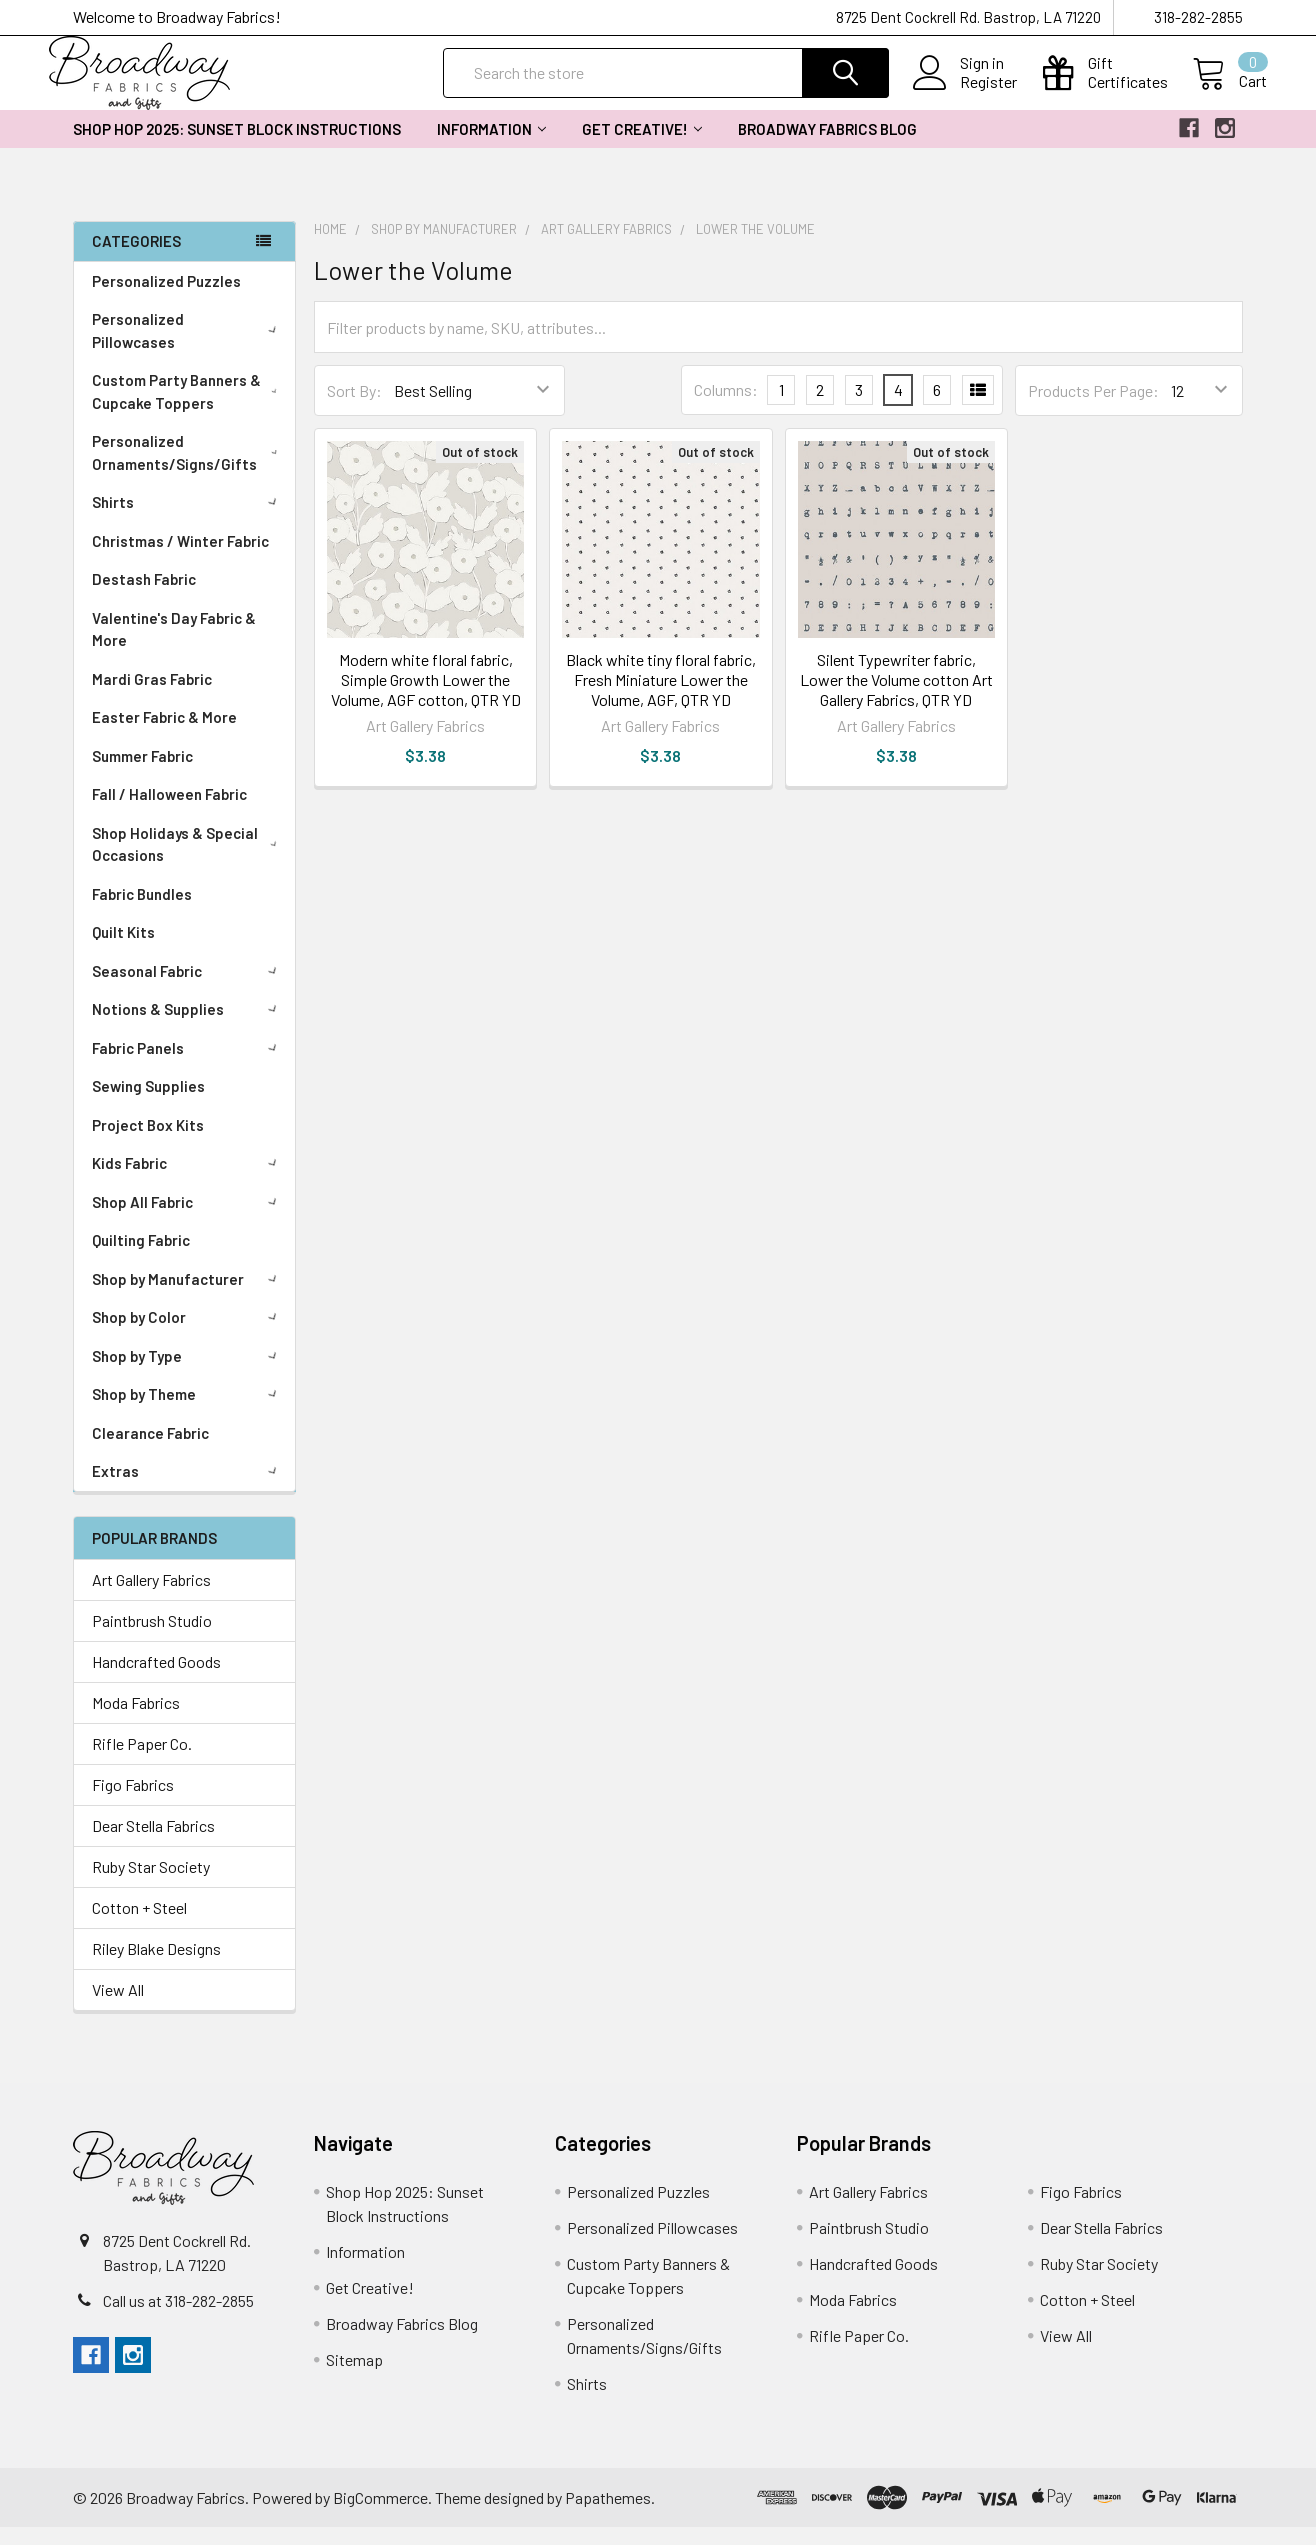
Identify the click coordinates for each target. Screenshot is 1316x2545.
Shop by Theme (188, 1412)
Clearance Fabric (150, 1451)
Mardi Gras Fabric (152, 697)
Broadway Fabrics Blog (827, 147)
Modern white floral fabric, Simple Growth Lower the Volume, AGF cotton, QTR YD (426, 697)
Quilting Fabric (141, 1258)
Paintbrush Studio (152, 1638)
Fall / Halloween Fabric (169, 812)
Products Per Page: (1093, 408)
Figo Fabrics (133, 1802)
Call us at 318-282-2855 (178, 2318)
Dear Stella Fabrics (153, 1843)
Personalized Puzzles (166, 299)
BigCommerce (380, 2515)
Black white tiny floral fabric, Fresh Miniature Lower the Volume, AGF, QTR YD (661, 697)
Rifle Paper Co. (142, 1761)
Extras (188, 1489)
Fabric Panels (188, 1066)
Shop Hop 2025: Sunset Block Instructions (237, 147)
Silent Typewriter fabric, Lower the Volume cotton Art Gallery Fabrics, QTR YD (896, 697)
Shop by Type (188, 1374)
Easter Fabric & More (164, 735)
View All (118, 2007)
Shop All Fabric (188, 1220)
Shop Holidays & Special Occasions (189, 862)
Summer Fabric (142, 774)
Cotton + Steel (139, 1925)
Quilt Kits (123, 950)
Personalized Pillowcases (188, 348)
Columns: (726, 407)
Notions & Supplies (188, 1027)
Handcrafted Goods (156, 1679)
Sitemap (354, 2377)
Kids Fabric (188, 1181)
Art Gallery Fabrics (151, 1597)
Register (964, 94)
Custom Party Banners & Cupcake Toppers (189, 409)
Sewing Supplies (148, 1104)
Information (491, 147)
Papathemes (608, 2515)
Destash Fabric (144, 597)
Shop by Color (188, 1335)
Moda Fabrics (136, 1720)
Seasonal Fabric (188, 989)
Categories (136, 259)
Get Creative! (642, 147)
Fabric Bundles (142, 912)
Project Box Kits (148, 1143)
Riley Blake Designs (156, 1966)
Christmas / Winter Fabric (180, 559)
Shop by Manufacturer (188, 1297)
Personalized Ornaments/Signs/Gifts (189, 470)
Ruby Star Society (151, 1884)
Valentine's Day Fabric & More (174, 647)
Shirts (188, 520)
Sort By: (354, 408)
